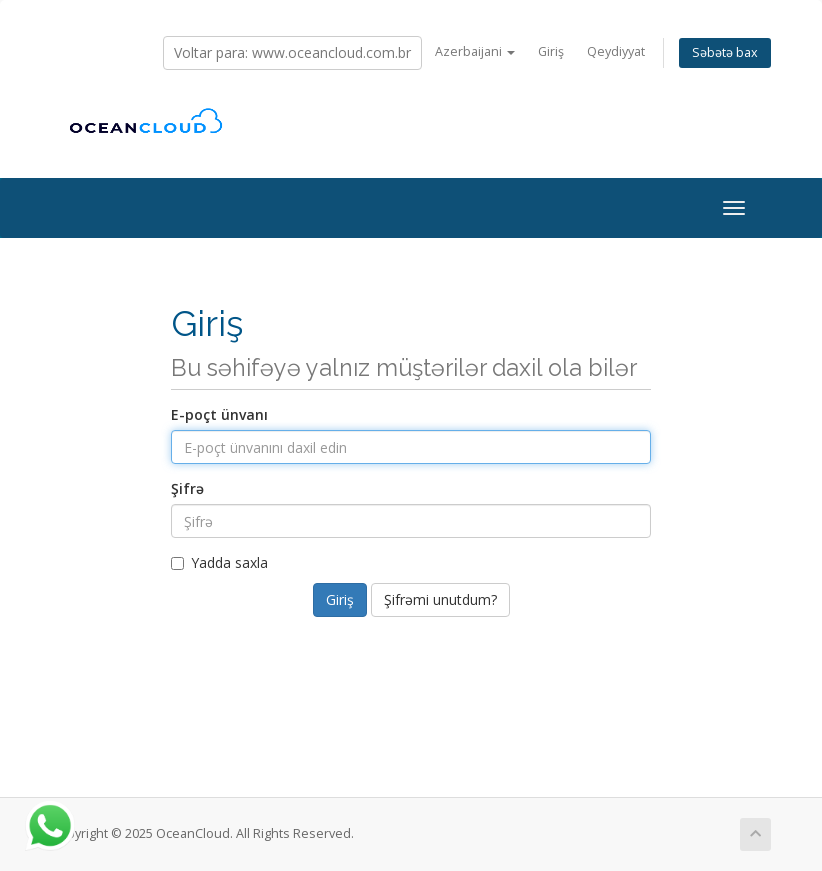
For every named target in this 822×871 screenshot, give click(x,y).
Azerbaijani (475, 51)
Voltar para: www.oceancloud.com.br (292, 52)
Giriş (551, 51)
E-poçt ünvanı (219, 414)
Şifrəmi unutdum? (440, 599)
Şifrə (187, 488)
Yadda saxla (219, 562)
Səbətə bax (725, 52)
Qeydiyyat (616, 51)
